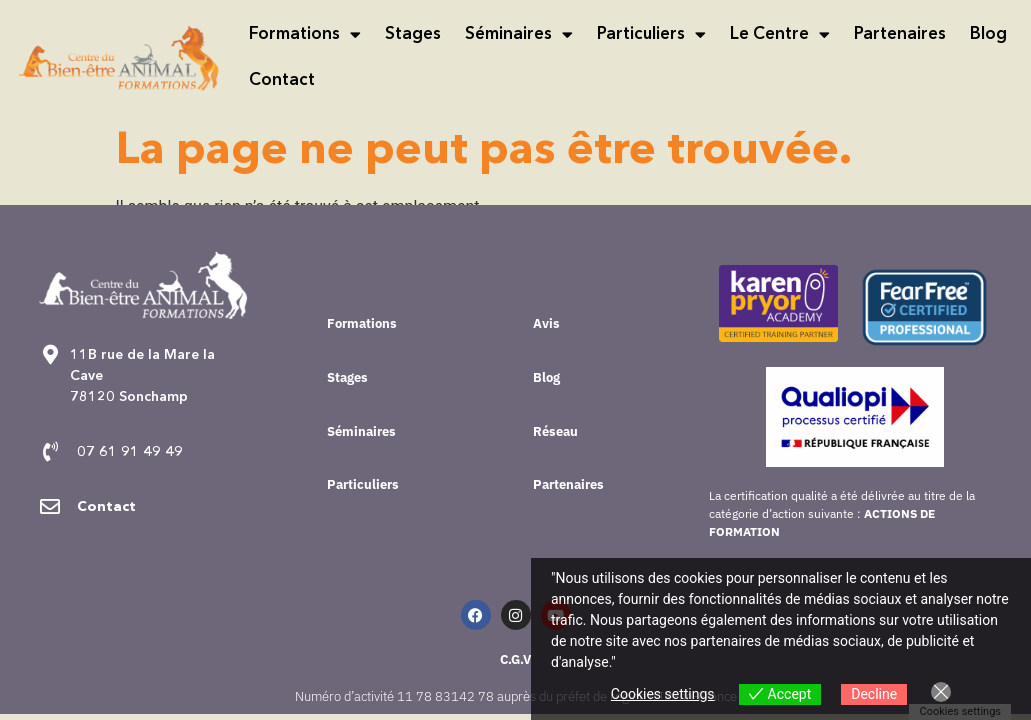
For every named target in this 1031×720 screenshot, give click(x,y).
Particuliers (651, 34)
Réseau (555, 431)
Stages (413, 34)
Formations (305, 34)
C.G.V (515, 659)
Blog (988, 34)
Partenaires (900, 34)
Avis (546, 323)
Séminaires (361, 431)
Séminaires (519, 34)
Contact (282, 80)
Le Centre (780, 34)
